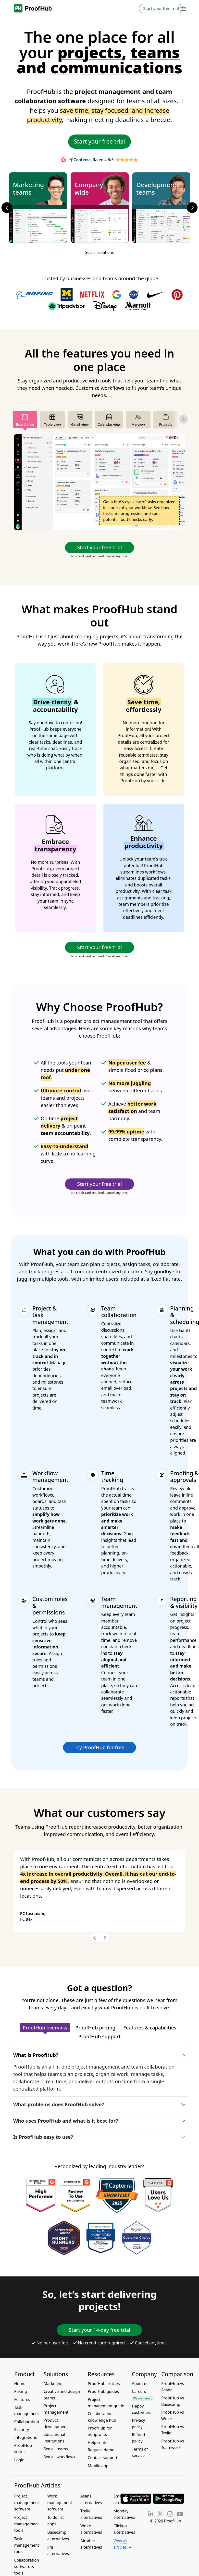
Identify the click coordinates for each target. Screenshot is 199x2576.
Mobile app (98, 2465)
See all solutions (99, 252)
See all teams (56, 2449)
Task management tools (26, 2545)
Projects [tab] (165, 419)
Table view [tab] (52, 419)
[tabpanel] (99, 482)
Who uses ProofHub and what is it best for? (65, 2120)
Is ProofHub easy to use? (43, 2137)
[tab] (45, 2027)
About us (140, 2383)
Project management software (26, 2502)
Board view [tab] (25, 419)
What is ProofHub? (35, 2055)
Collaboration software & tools (26, 2566)
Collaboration (26, 2421)
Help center (98, 2442)
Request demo (101, 2450)
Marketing (53, 2383)
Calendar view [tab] (109, 419)
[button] (10, 207)
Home (19, 2383)
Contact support (102, 2457)
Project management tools (26, 2524)
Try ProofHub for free (99, 1747)
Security (21, 2429)
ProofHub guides (103, 2391)
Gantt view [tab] (80, 419)
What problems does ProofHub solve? (58, 2104)
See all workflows (59, 2457)
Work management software (59, 2502)
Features (22, 2399)
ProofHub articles (104, 2383)
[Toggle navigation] (183, 8)
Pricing (20, 2391)
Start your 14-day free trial (99, 2330)
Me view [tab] (138, 419)
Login (19, 2460)
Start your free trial (161, 8)
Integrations (25, 2437)
